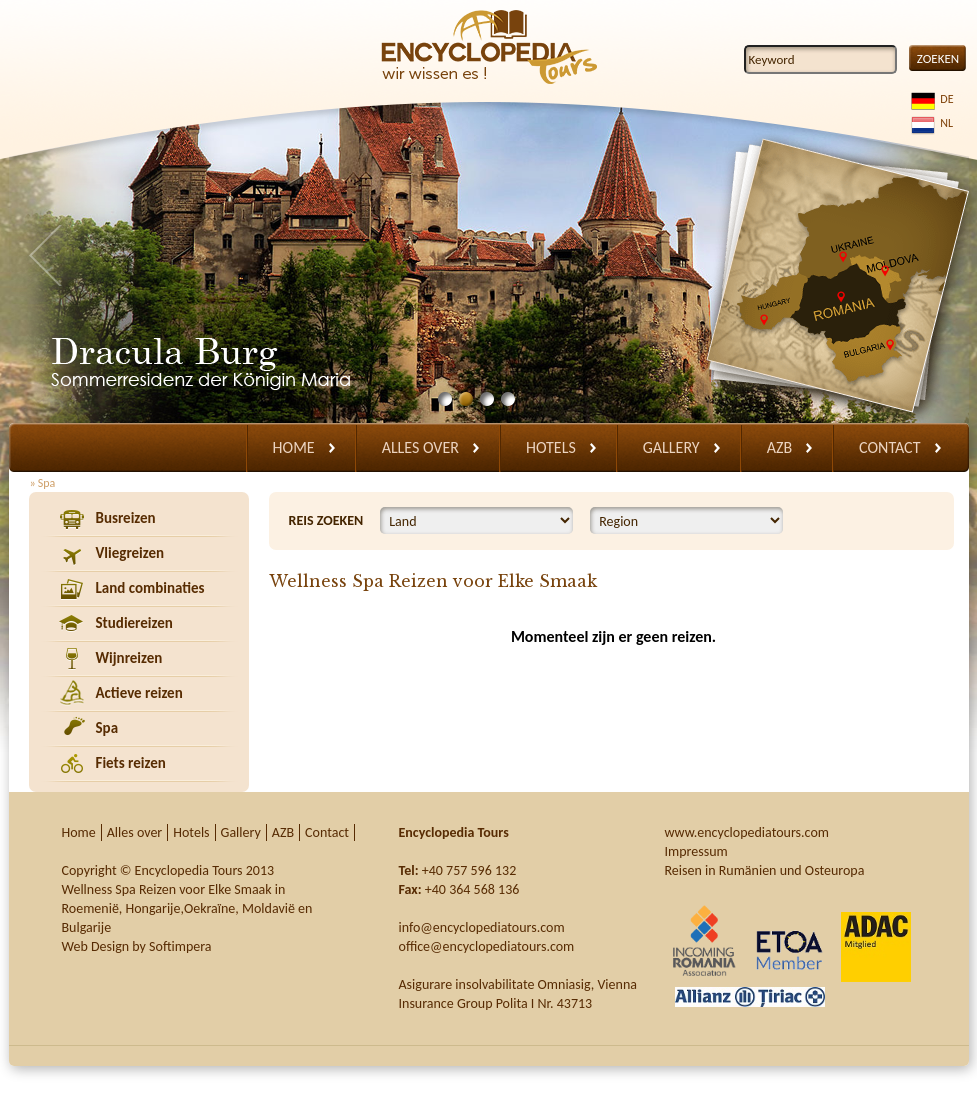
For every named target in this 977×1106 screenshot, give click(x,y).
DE (944, 99)
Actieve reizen (139, 693)
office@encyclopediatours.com (487, 946)
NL (944, 123)
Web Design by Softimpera (137, 946)
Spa (107, 728)
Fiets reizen (131, 763)
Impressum (696, 851)
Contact (889, 447)
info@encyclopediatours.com (482, 927)
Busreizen (126, 518)
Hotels (551, 447)
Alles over (420, 447)
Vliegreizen (130, 553)
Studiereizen (134, 623)
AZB (779, 447)
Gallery (671, 447)
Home (294, 447)
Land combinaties (150, 588)
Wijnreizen (129, 658)
